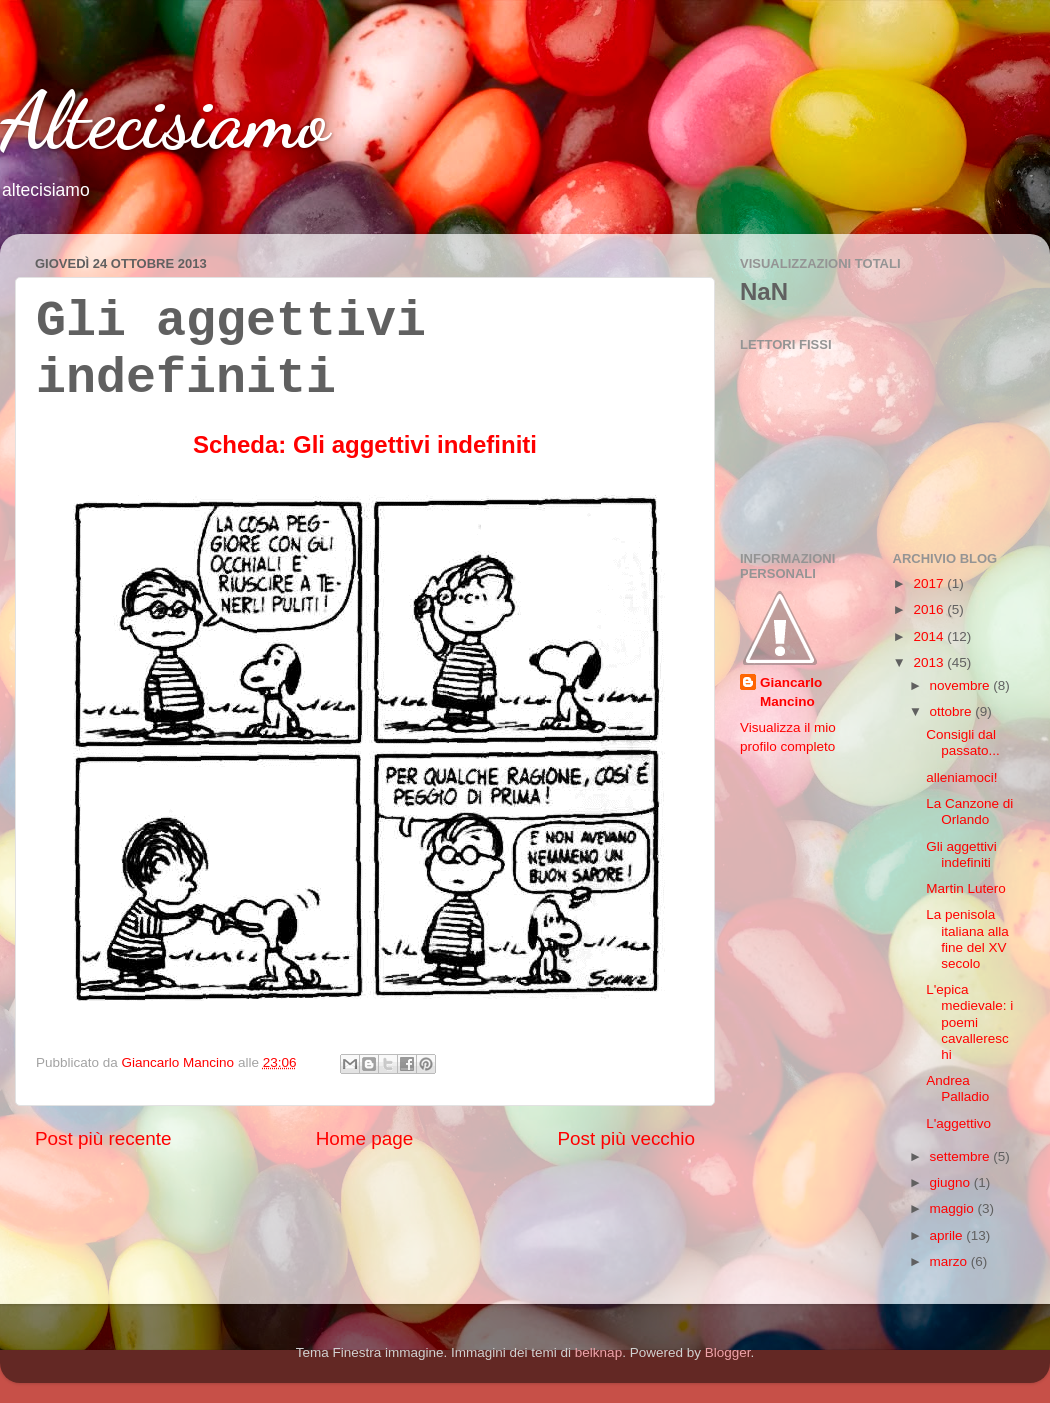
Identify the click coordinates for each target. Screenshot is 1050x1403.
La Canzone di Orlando (969, 811)
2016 (930, 609)
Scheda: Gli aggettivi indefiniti (365, 444)
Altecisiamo (164, 120)
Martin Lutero (966, 888)
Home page (365, 1138)
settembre (962, 1156)
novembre (962, 685)
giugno (952, 1182)
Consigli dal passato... (963, 742)
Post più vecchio (626, 1138)
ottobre (953, 711)
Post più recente (103, 1138)
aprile (948, 1235)
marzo (950, 1261)
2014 (930, 636)
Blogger (728, 1352)
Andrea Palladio (957, 1088)
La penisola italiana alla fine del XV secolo (967, 939)
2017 (930, 583)
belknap (598, 1352)
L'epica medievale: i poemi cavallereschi (969, 1022)
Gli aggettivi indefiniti (961, 854)
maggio (954, 1208)
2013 (930, 662)
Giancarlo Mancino (791, 692)
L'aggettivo (958, 1123)
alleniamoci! (961, 777)
